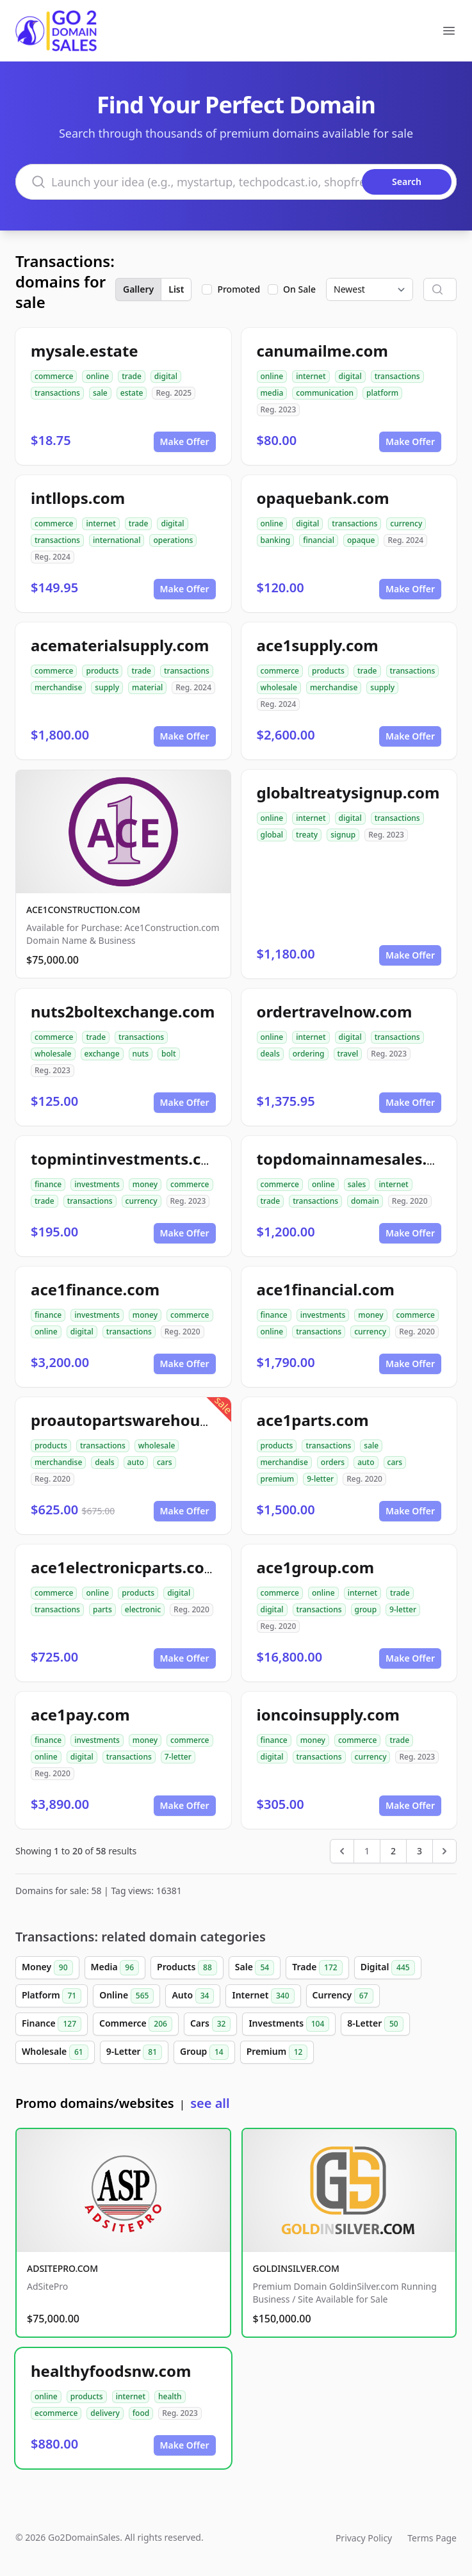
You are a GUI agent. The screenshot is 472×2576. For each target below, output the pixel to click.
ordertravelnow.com (334, 1011)
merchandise (58, 687)
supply (107, 687)
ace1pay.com (80, 1714)
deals (270, 1053)
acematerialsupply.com (120, 645)
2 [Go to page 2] (393, 1851)
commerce (54, 376)
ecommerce (56, 2413)
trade (132, 376)
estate (131, 392)
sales (357, 1184)
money (145, 1184)
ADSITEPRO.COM (62, 2268)
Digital (388, 1967)
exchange (102, 1053)
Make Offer (184, 441)
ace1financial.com (326, 1289)
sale (100, 392)
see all (209, 2103)
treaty (307, 834)
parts (102, 1609)
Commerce (135, 2024)
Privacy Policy (364, 2538)
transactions (57, 392)
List (176, 289)
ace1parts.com (313, 1419)
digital (165, 376)
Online (126, 1996)
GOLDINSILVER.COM (296, 2268)
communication (325, 392)
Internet (263, 1996)
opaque (361, 540)
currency (406, 523)
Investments (288, 2024)
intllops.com (78, 497)
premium (278, 1478)
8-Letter (375, 2024)
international (117, 540)
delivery (104, 2413)
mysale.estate (84, 350)
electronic (143, 1609)
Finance (51, 2024)
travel (348, 1053)
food (141, 2413)
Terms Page (432, 2538)
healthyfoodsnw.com (111, 2370)
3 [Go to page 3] (419, 1851)
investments (97, 1184)
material (147, 687)
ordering (309, 1053)
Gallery (138, 289)
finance (48, 1184)
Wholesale (55, 2052)
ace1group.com (316, 1567)
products (102, 670)
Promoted (238, 289)
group (366, 1609)
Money (47, 1967)
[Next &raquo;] (444, 1851)
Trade (317, 1967)
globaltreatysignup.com (348, 792)
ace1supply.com (317, 645)
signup (342, 834)
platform (382, 392)
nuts (141, 1053)
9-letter (320, 1478)
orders (333, 1462)
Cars (210, 2024)
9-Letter (134, 2052)
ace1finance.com (95, 1289)
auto (135, 1462)
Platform (51, 1996)
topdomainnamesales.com (358, 1158)
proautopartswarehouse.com (142, 1419)
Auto (193, 1996)
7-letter (178, 1756)
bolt (168, 1053)
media (272, 392)
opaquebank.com (323, 497)
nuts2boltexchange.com (123, 1011)
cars (164, 1462)
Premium (277, 2052)
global (272, 834)
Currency (343, 1996)
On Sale (299, 289)
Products (187, 1967)
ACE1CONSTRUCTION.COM (83, 909)
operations (173, 540)
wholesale (279, 687)
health (170, 2396)
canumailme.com (322, 350)
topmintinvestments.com (128, 1158)
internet (310, 376)
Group (204, 2052)
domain (365, 1200)
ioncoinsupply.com (328, 1714)
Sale (254, 1967)
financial (318, 540)
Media (115, 1967)
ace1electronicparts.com (125, 1567)
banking (276, 540)
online (97, 376)
